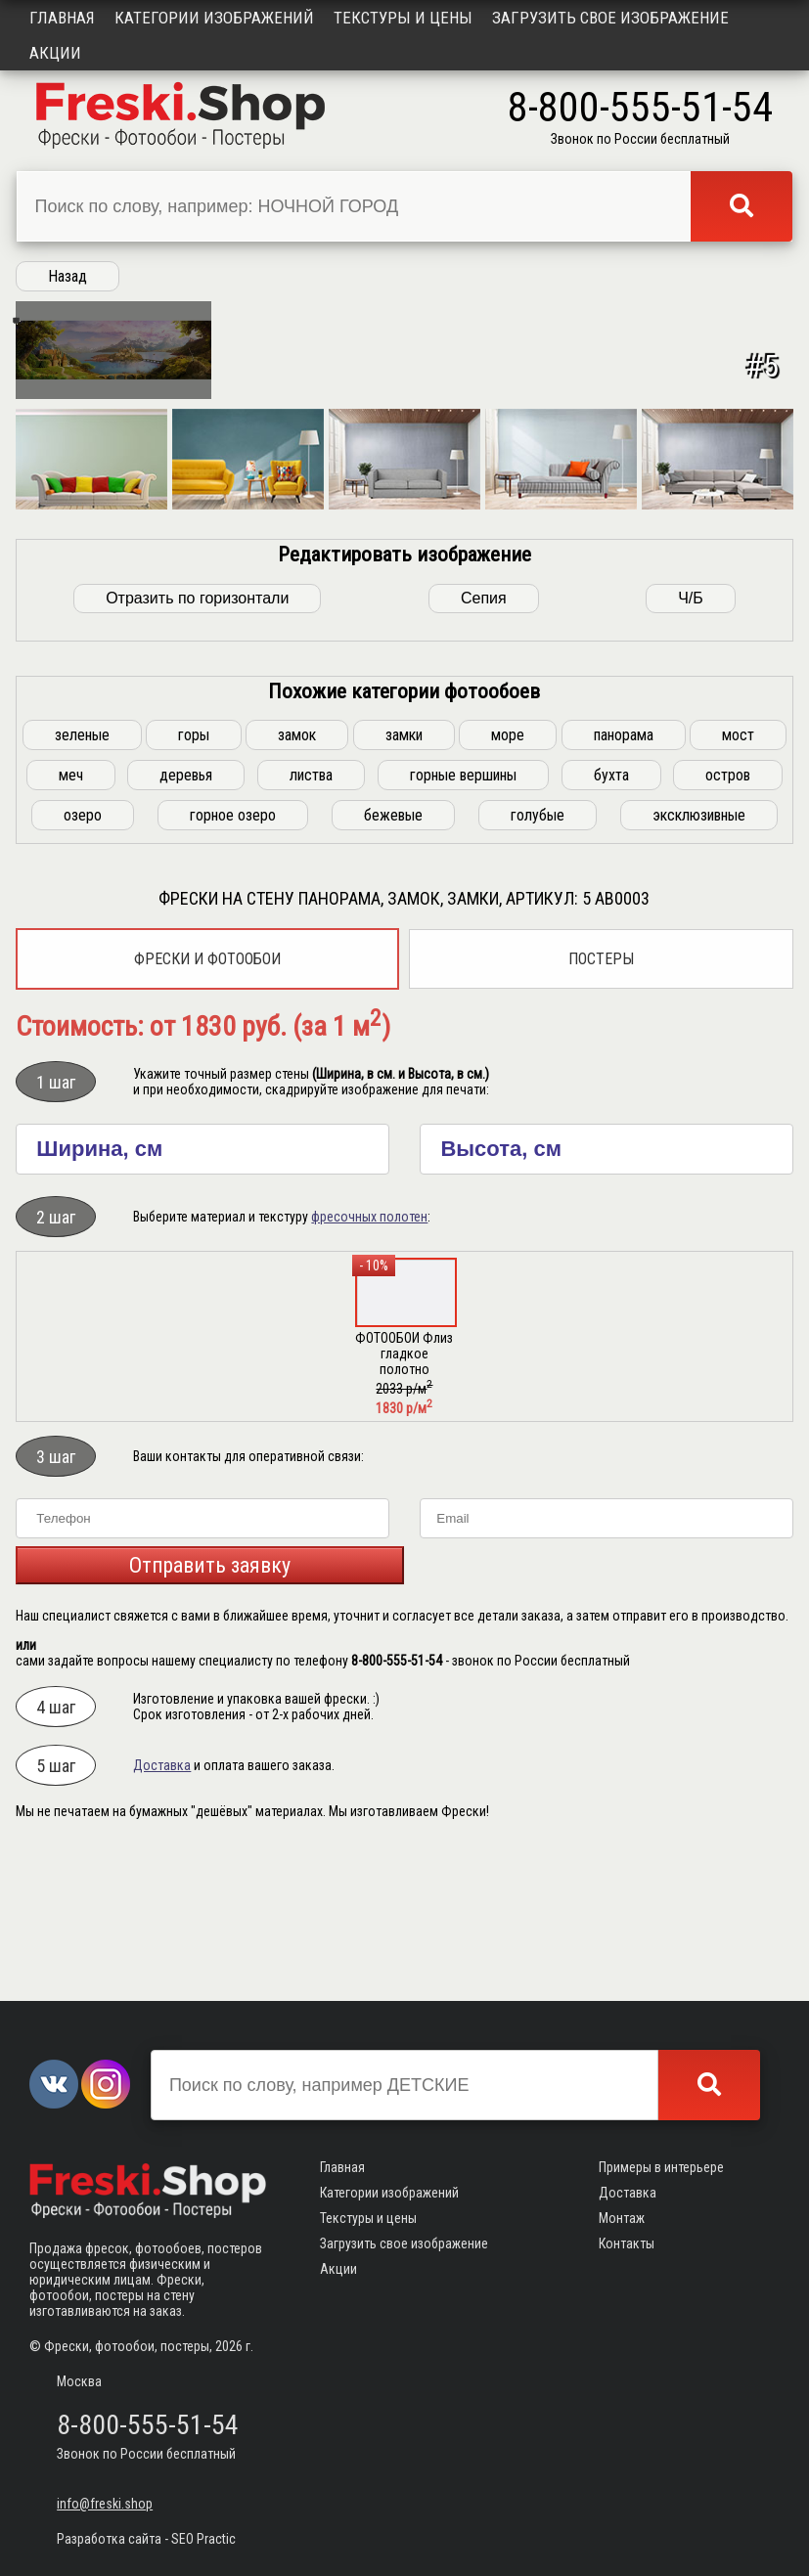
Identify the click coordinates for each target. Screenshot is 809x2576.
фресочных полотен (369, 1355)
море (507, 874)
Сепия (484, 737)
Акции (55, 53)
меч (71, 914)
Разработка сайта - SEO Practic (146, 2539)
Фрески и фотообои (207, 1097)
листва (311, 914)
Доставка (162, 1904)
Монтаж (622, 2218)
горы (193, 874)
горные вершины (463, 914)
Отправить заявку (210, 1704)
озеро (83, 954)
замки (404, 874)
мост (738, 874)
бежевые (393, 954)
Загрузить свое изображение (610, 17)
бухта (611, 914)
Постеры (601, 1097)
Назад (67, 276)
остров (727, 914)
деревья (185, 914)
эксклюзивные (698, 954)
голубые (537, 954)
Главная (62, 17)
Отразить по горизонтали (197, 737)
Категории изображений (214, 17)
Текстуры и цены (403, 17)
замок (297, 874)
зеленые (82, 874)
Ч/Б (690, 737)
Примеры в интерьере (661, 2167)
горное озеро (233, 954)
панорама (623, 874)
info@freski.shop (105, 2503)
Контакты (626, 2243)
